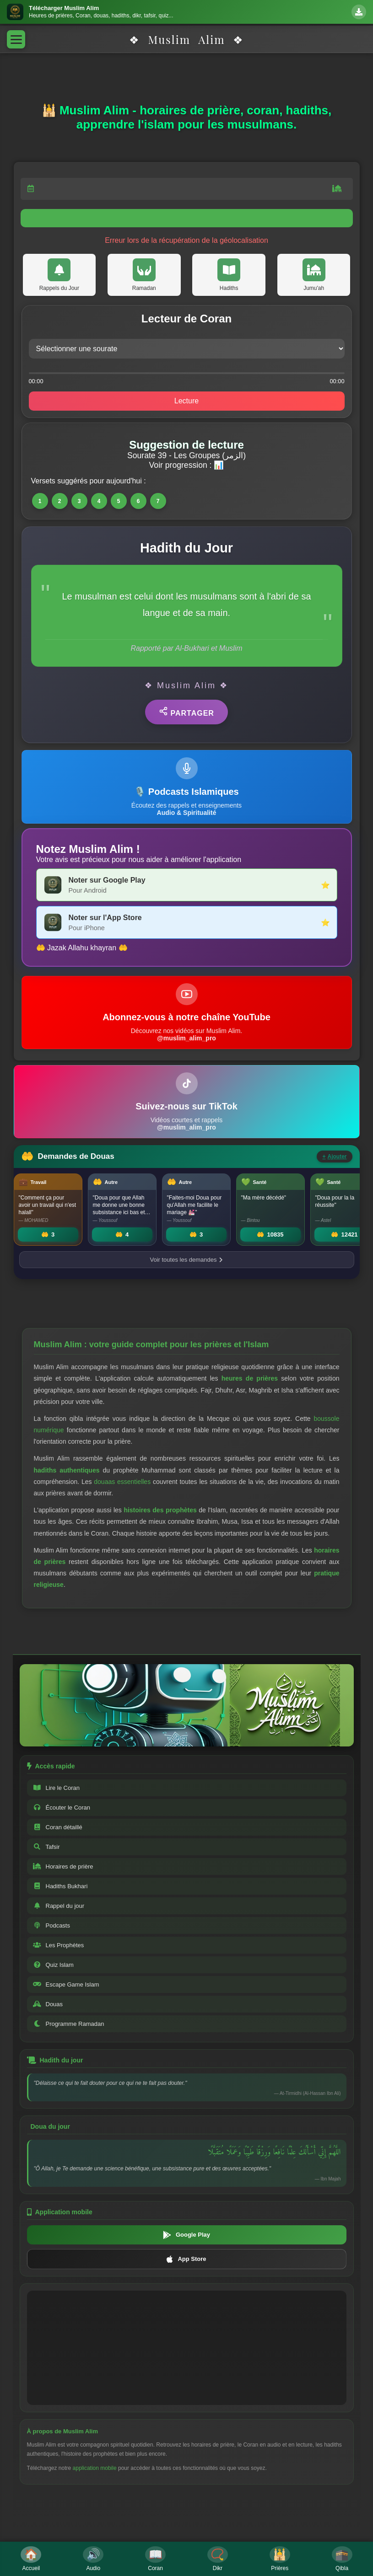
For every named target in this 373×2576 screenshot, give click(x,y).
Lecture (186, 401)
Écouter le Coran (62, 1807)
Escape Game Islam (66, 1984)
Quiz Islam (53, 1964)
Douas (48, 2004)
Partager (186, 712)
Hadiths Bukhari (60, 1886)
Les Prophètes (58, 1945)
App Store (186, 2259)
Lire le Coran (56, 1787)
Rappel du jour (59, 1905)
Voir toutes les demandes (186, 1259)
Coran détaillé (57, 1827)
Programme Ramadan (68, 2023)
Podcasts (51, 1925)
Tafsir (46, 1846)
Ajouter (334, 1156)
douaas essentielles (122, 1481)
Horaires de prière (63, 1866)
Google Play (186, 2235)
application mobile (95, 2468)
